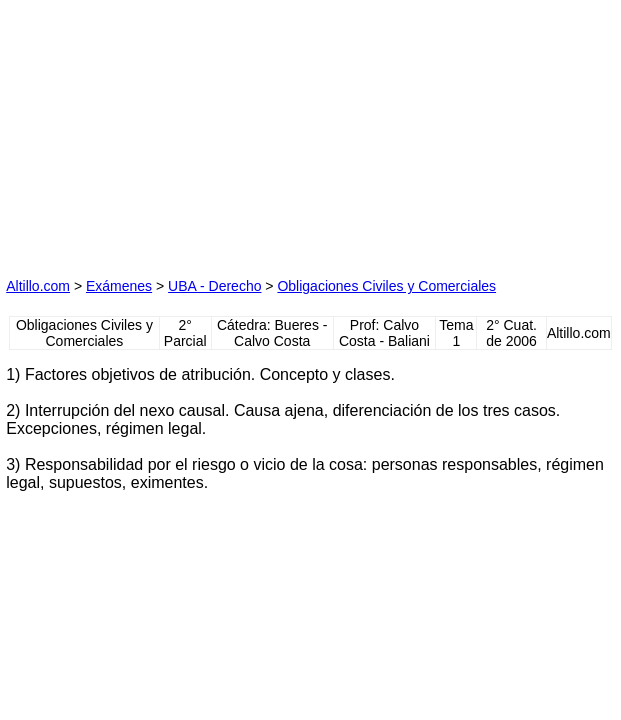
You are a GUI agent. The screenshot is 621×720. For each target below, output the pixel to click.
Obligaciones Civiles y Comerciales (386, 286)
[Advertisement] (156, 131)
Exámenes (119, 286)
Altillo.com (38, 286)
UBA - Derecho (214, 286)
